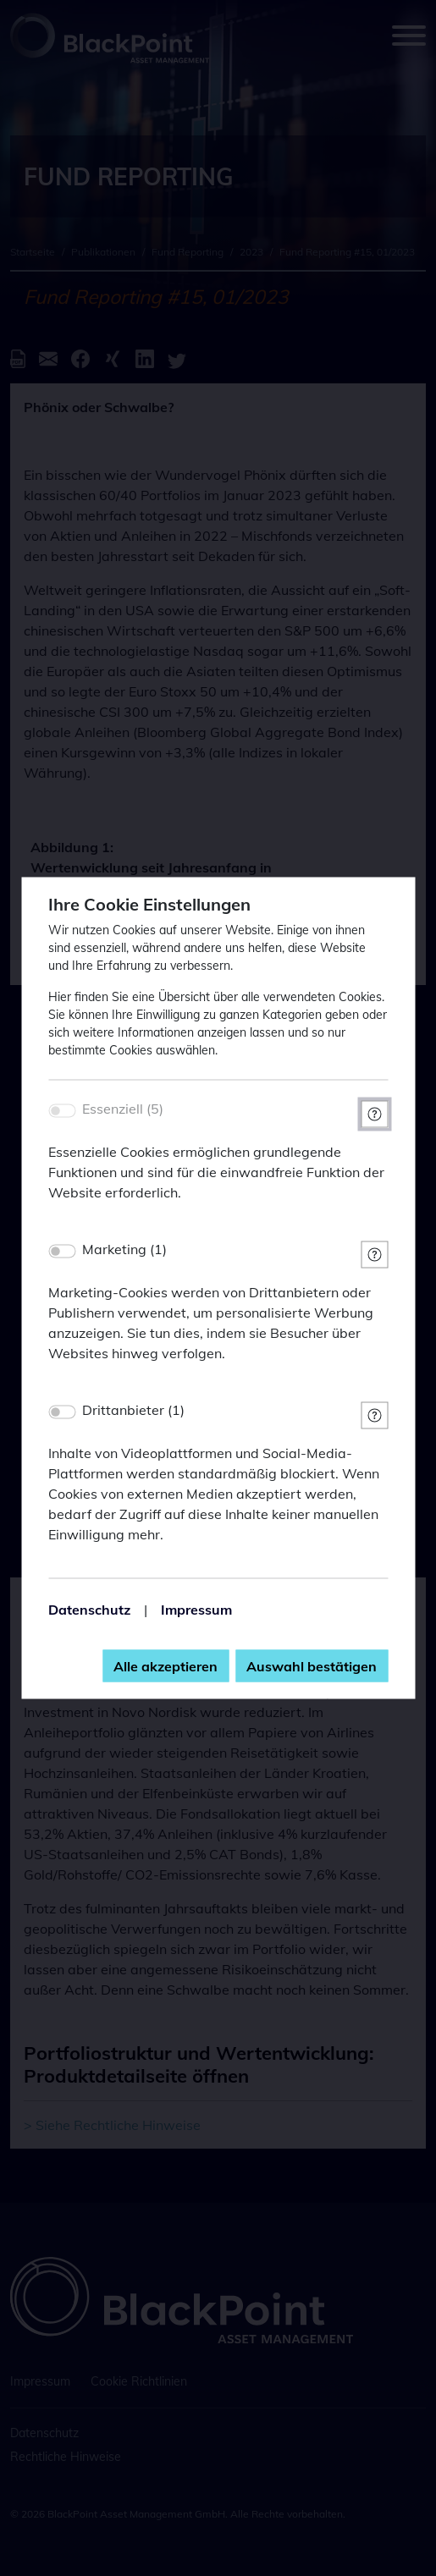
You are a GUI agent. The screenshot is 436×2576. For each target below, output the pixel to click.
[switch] (61, 1251)
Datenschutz (89, 1609)
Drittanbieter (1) (133, 1410)
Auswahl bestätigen (311, 1666)
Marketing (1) (124, 1249)
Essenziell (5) (122, 1109)
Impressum (196, 1609)
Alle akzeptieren (165, 1666)
